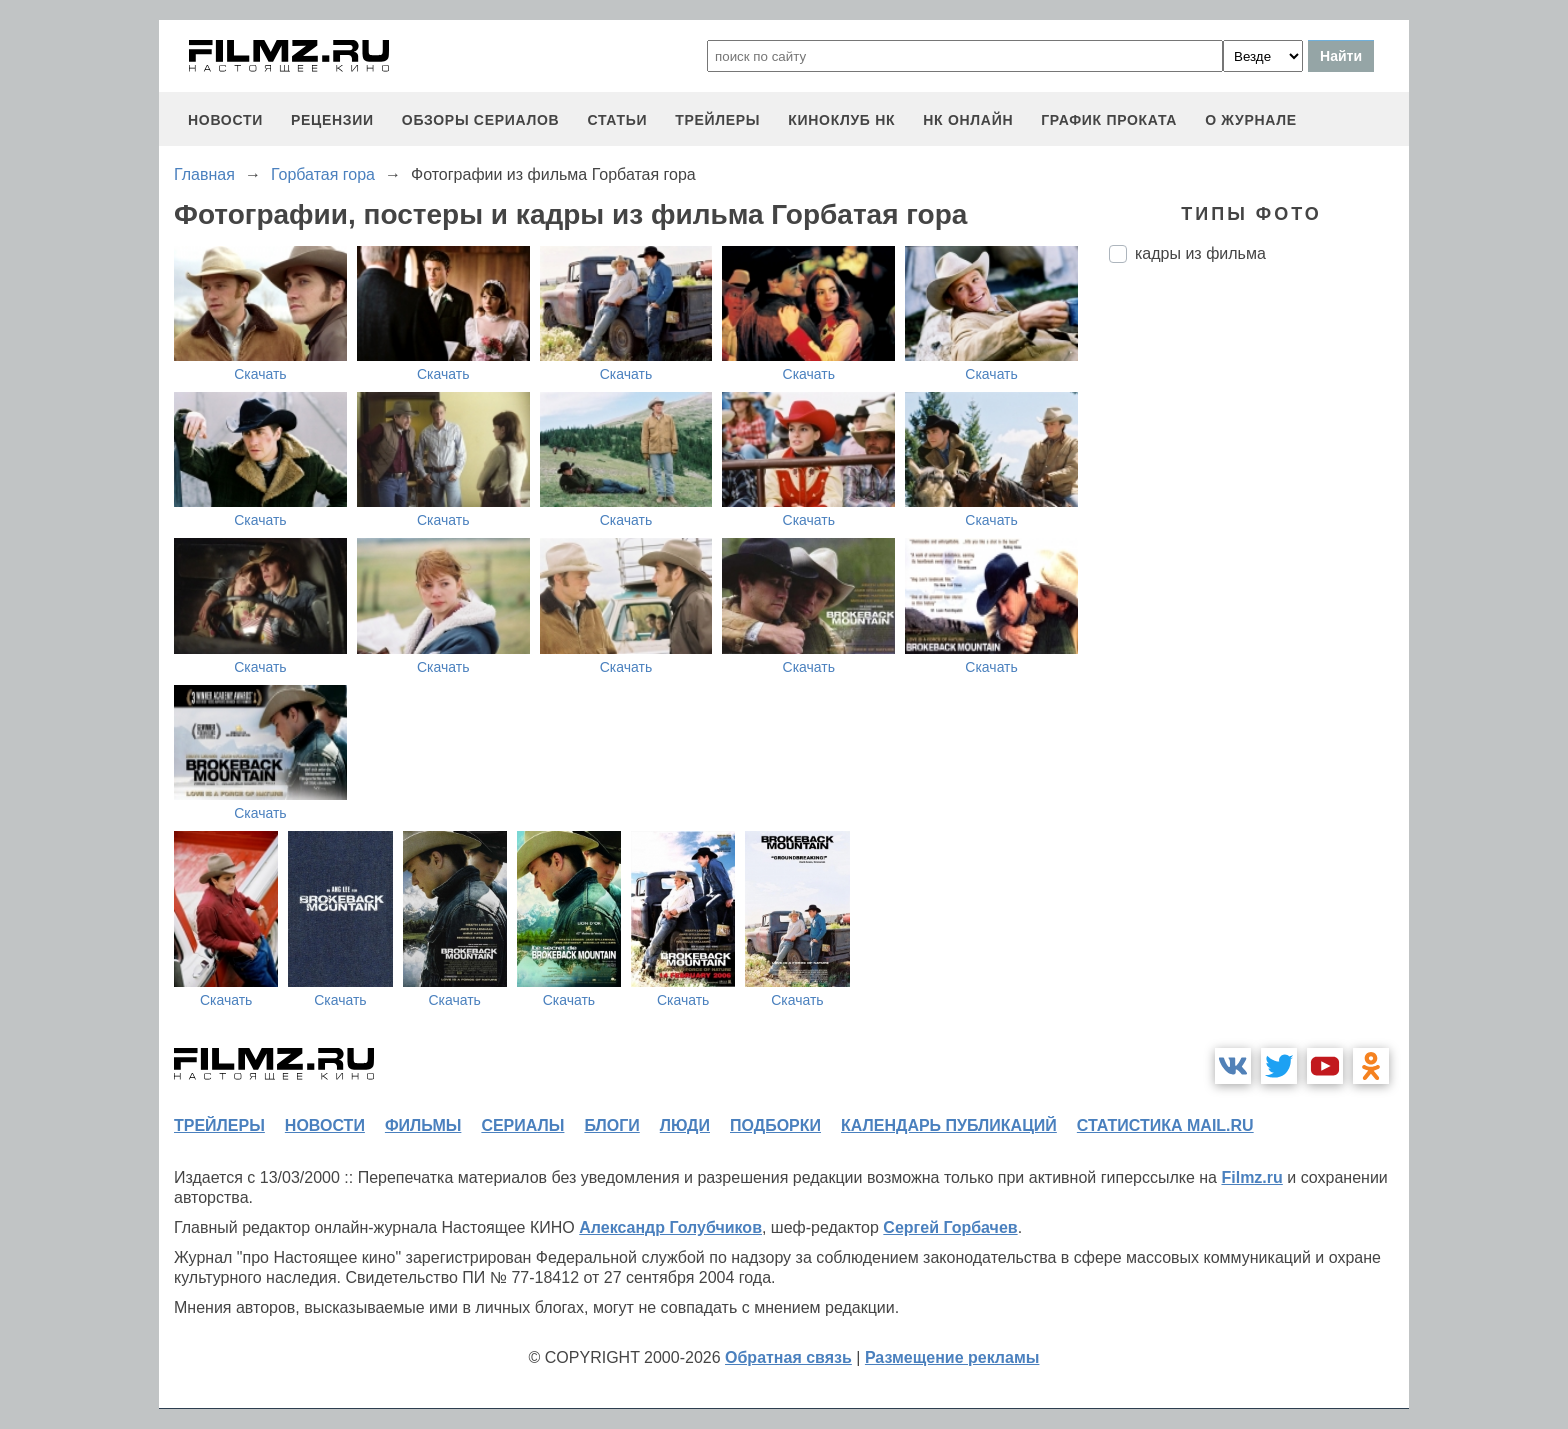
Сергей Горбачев (950, 1227)
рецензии (332, 120)
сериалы (522, 1125)
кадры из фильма (1200, 253)
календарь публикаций (949, 1125)
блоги (611, 1125)
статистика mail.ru (1165, 1125)
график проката (1109, 120)
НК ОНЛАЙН (968, 120)
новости (225, 120)
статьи (617, 120)
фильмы (423, 1125)
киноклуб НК (841, 120)
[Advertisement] (1259, 613)
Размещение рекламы (952, 1357)
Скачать (260, 374)
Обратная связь (788, 1357)
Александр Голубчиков (670, 1227)
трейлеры (717, 120)
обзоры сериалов (481, 120)
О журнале (1251, 120)
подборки (775, 1125)
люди (685, 1125)
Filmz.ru (1251, 1177)
